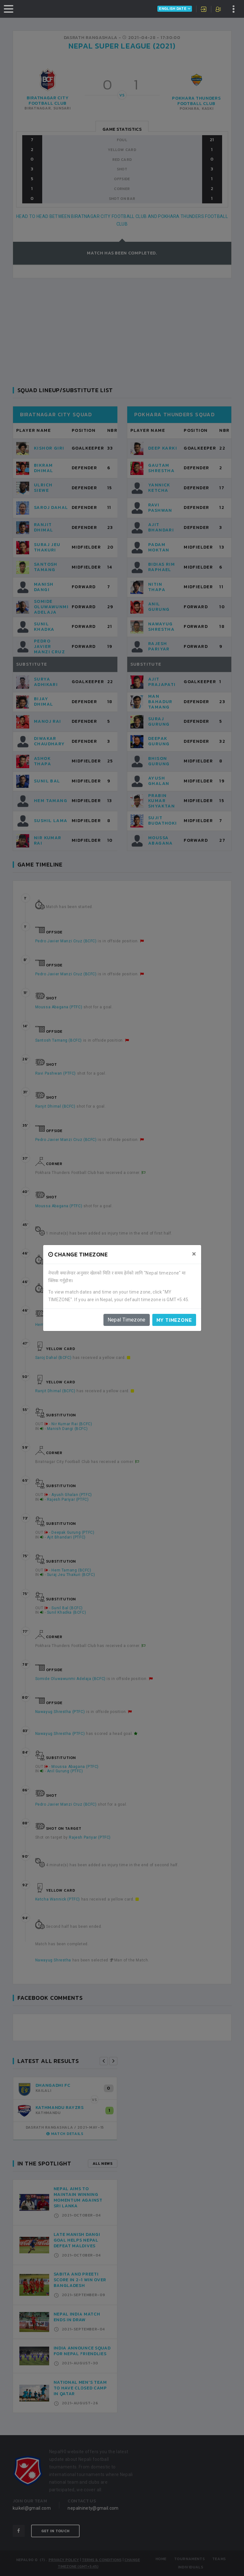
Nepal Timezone (127, 1320)
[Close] (194, 1254)
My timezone (174, 1320)
